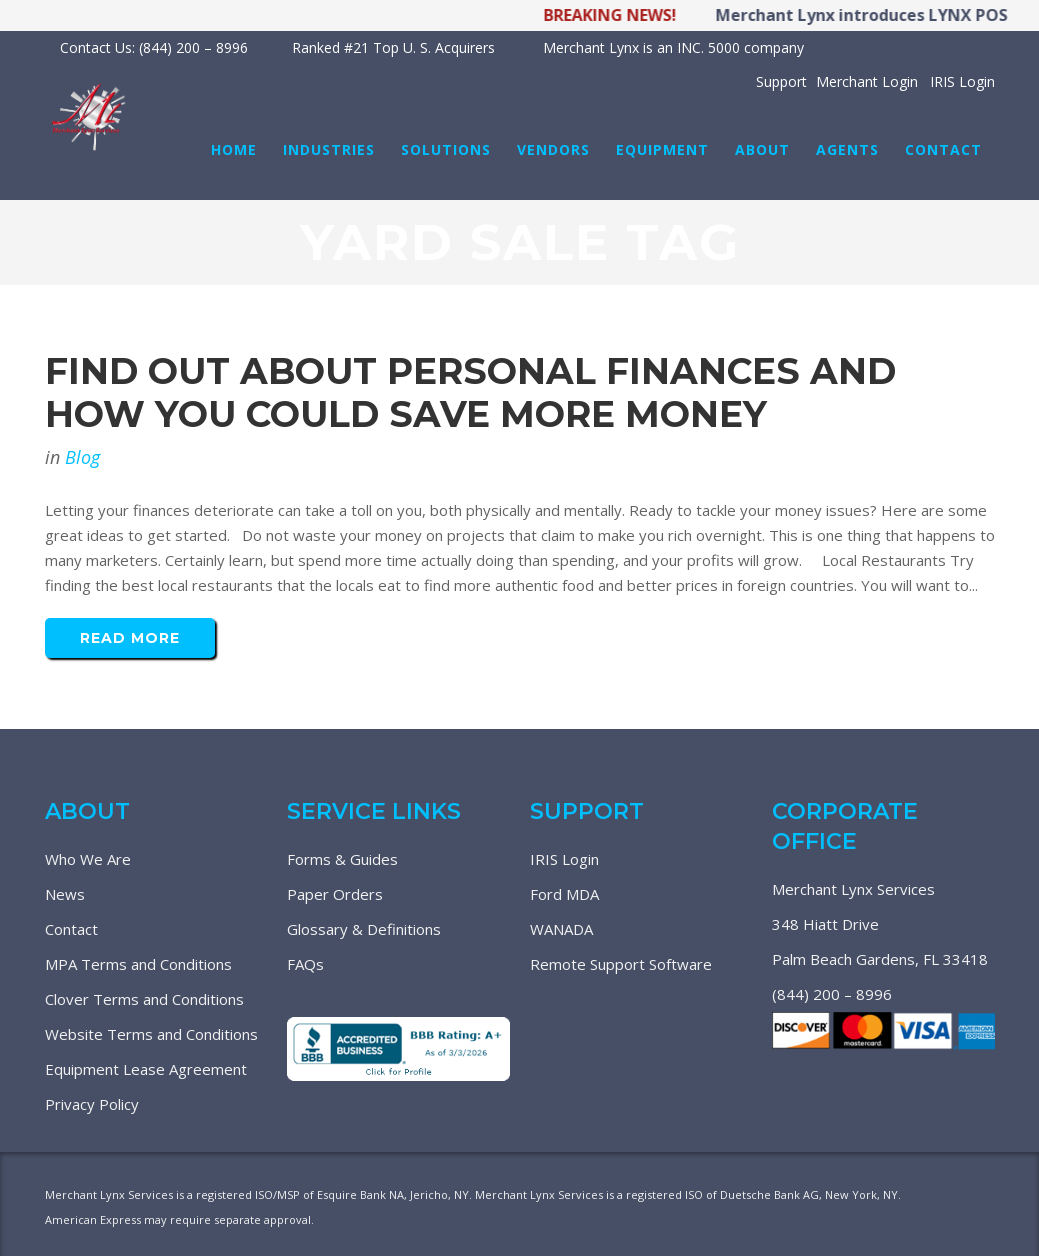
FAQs (305, 964)
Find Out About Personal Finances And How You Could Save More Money (470, 392)
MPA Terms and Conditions (138, 964)
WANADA (561, 929)
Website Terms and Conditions (151, 1034)
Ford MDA (564, 894)
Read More (130, 638)
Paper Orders (335, 894)
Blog (82, 457)
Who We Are (88, 859)
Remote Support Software (621, 964)
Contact (71, 929)
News (65, 894)
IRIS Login (564, 859)
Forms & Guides (342, 859)
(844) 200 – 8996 (832, 994)
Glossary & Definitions (364, 929)
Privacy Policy (92, 1104)
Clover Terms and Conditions (144, 999)
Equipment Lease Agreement (146, 1069)
